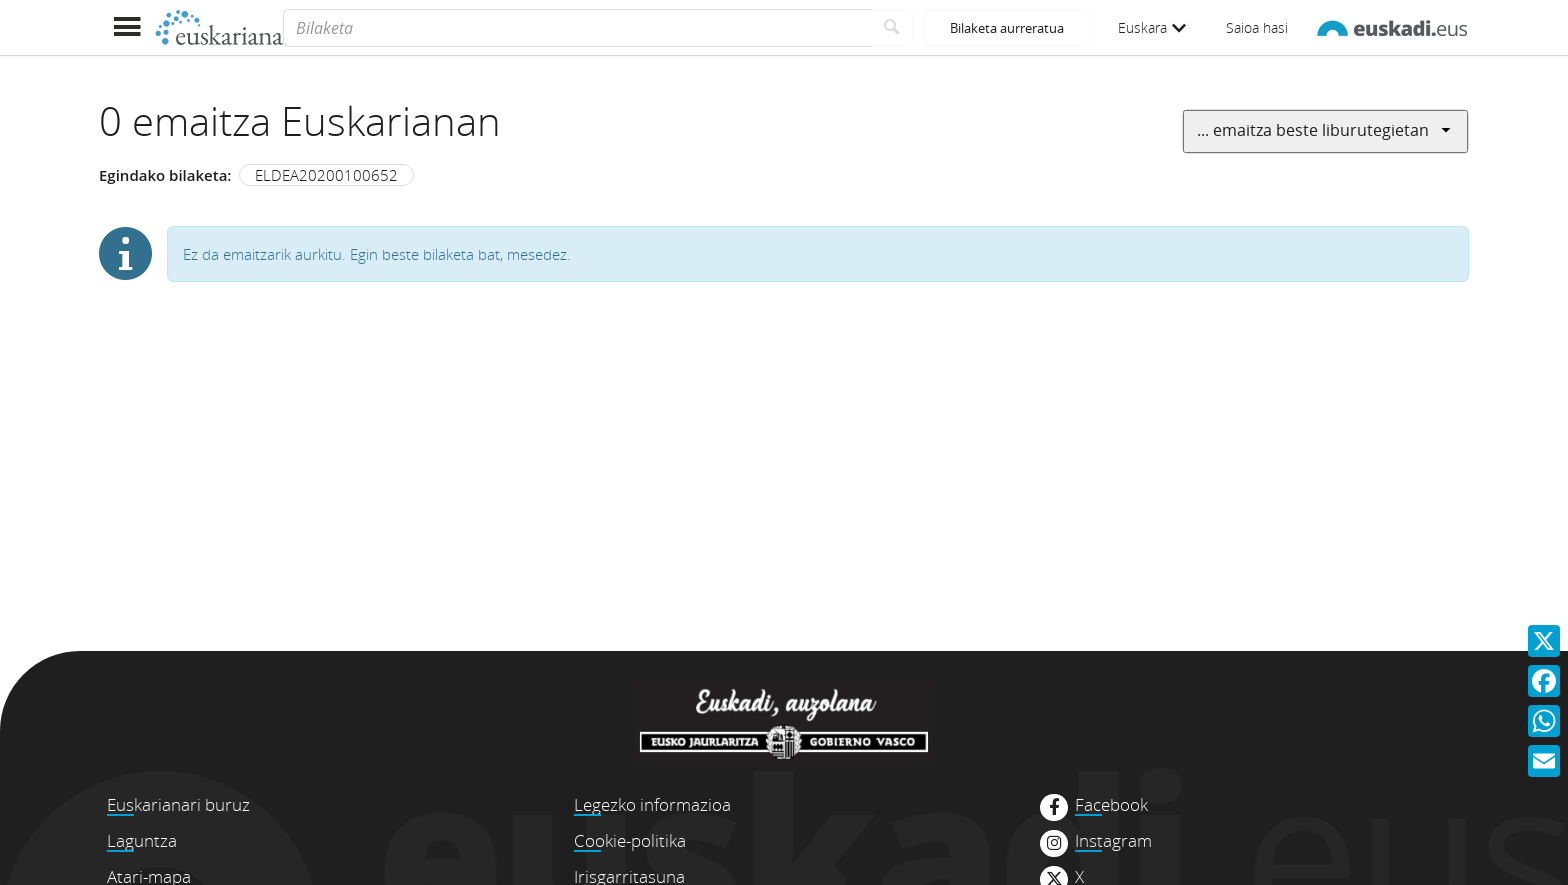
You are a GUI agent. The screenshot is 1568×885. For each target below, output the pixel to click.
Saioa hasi (1257, 27)
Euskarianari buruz (178, 804)
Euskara (1152, 27)
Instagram (1113, 841)
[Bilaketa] (577, 28)
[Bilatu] (892, 28)
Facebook (1111, 805)
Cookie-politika (630, 840)
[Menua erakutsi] (126, 27)
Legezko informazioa (652, 804)
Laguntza (142, 840)
